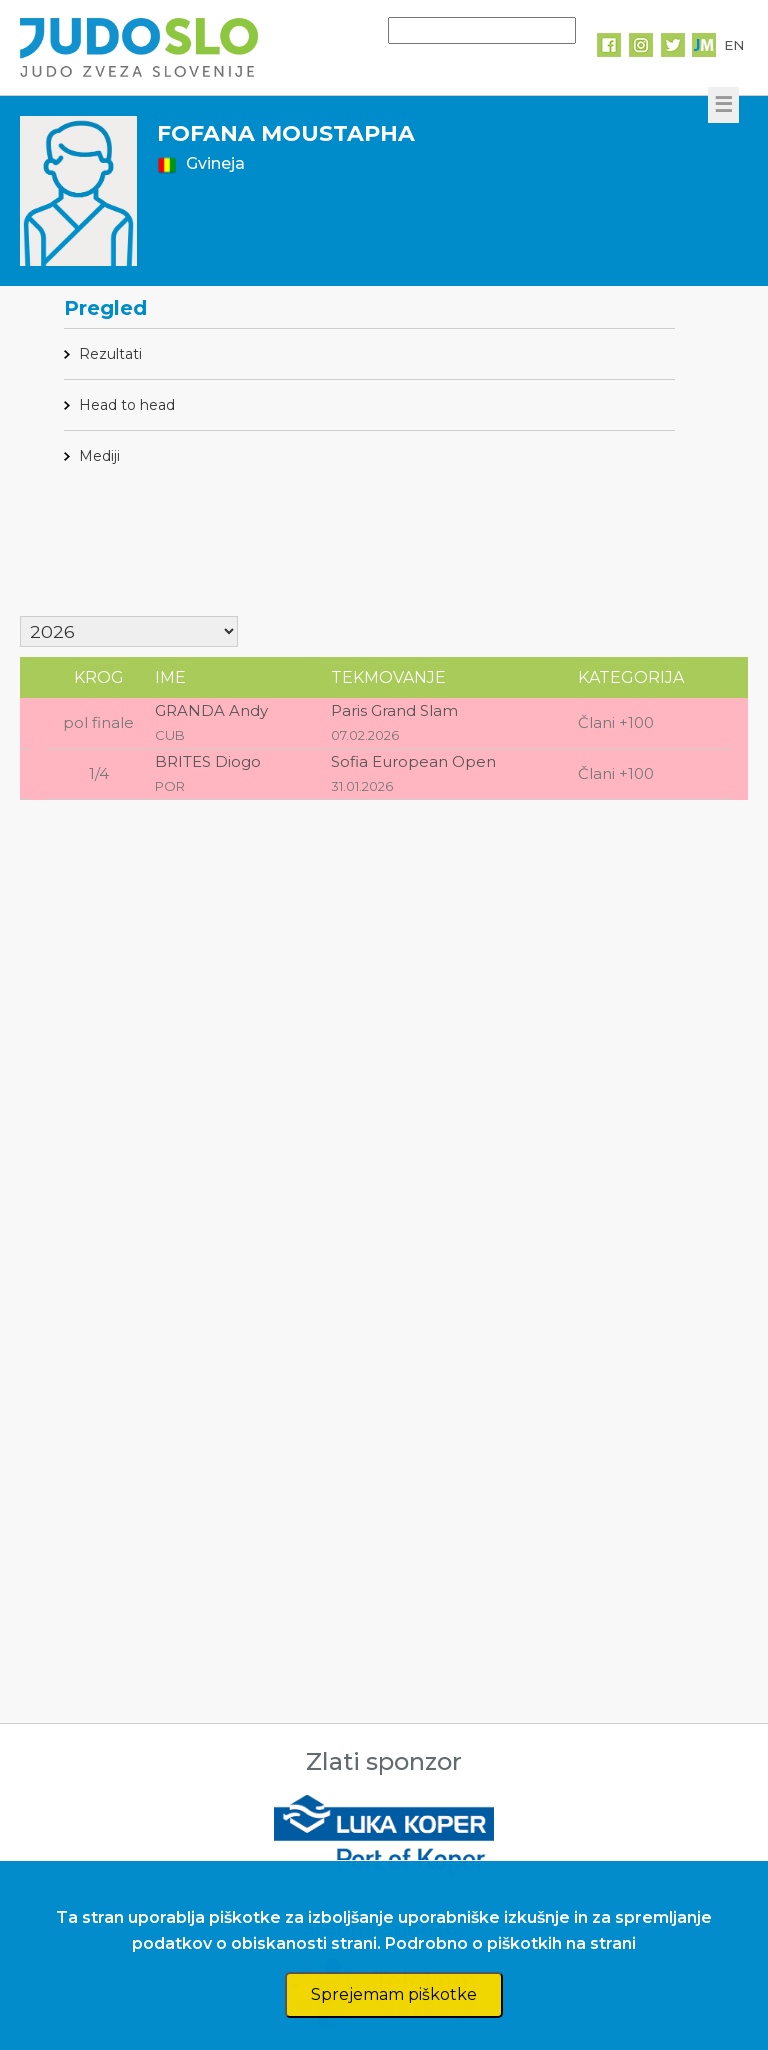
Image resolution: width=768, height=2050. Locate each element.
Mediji (99, 456)
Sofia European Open (413, 761)
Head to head (127, 405)
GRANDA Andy (211, 710)
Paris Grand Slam (394, 710)
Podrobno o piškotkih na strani (510, 1943)
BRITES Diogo (208, 761)
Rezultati (110, 354)
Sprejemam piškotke (394, 1994)
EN (734, 45)
